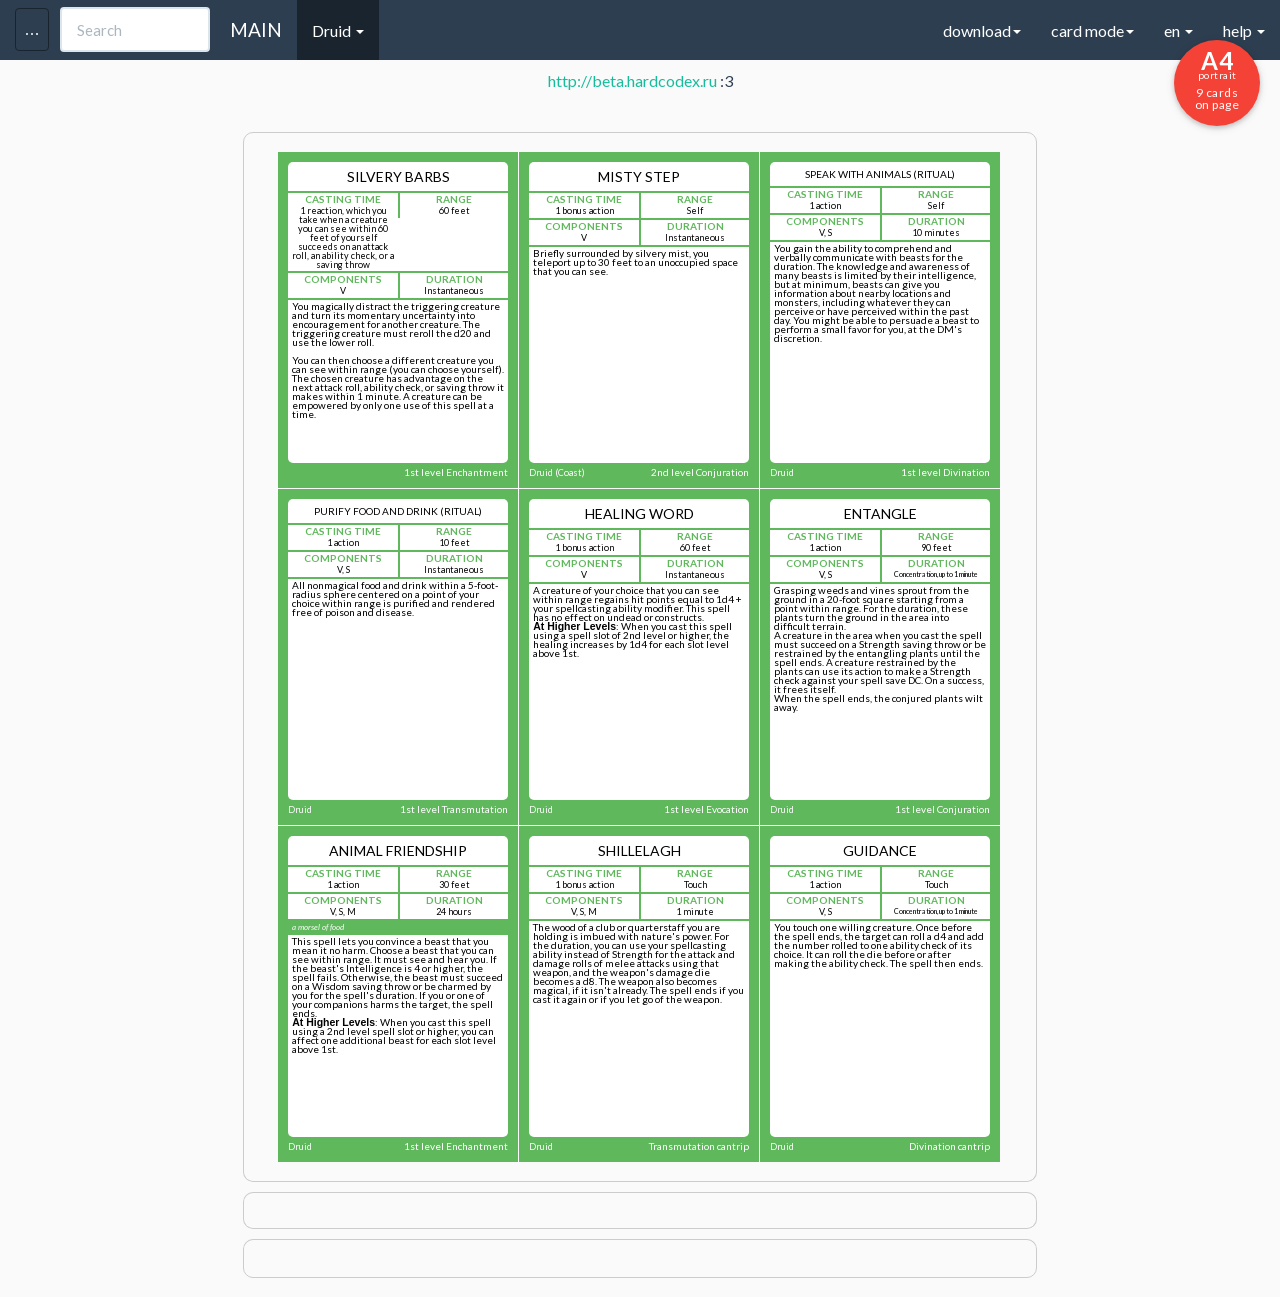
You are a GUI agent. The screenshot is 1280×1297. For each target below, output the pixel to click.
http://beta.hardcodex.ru (632, 80)
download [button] (982, 30)
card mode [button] (1092, 30)
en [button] (1178, 30)
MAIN (256, 29)
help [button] (1244, 30)
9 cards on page (1217, 79)
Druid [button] (338, 30)
